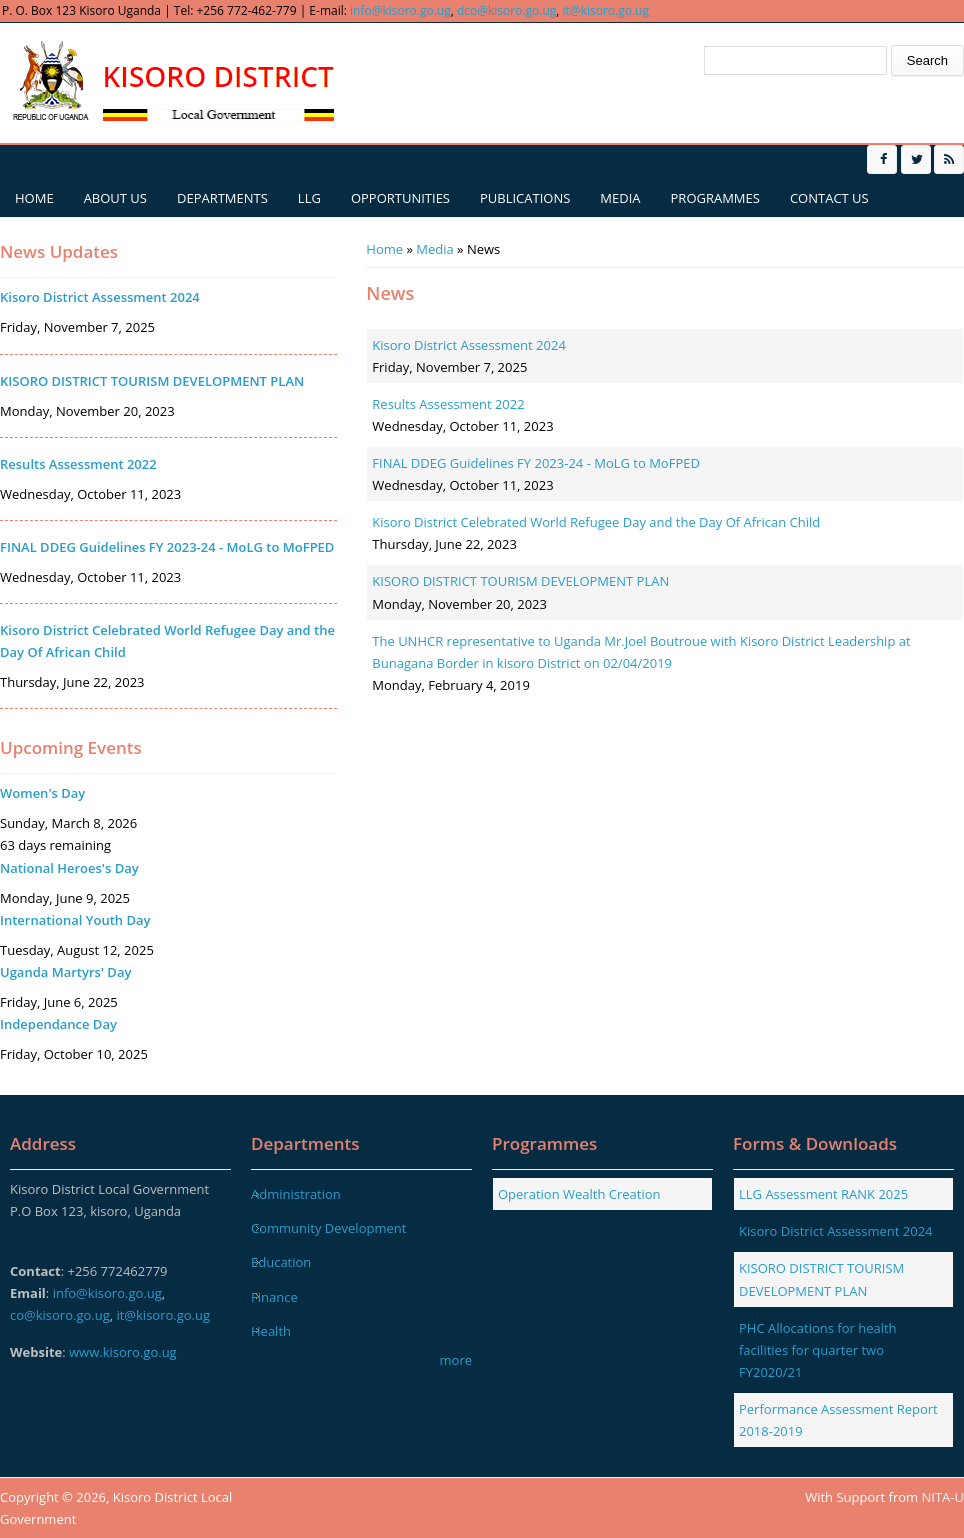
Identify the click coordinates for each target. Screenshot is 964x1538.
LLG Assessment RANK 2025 (823, 1194)
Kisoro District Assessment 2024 (469, 345)
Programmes (715, 198)
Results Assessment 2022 (448, 404)
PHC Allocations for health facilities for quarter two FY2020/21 (818, 1350)
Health (271, 1331)
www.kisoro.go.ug (123, 1352)
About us (115, 198)
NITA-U (943, 1497)
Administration (296, 1194)
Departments (222, 198)
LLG (309, 198)
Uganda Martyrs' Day (65, 972)
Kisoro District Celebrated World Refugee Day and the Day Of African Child (596, 522)
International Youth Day (75, 920)
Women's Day (42, 793)
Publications (525, 198)
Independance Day (58, 1024)
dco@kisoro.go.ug (506, 10)
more (456, 1360)
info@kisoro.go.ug (400, 10)
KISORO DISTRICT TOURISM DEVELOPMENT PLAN (520, 581)
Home (34, 198)
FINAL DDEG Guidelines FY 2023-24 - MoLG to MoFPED (536, 463)
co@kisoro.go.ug (60, 1315)
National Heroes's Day (69, 868)
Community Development (328, 1228)
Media (620, 198)
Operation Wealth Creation (579, 1194)
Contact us (829, 198)
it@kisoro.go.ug (606, 10)
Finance (274, 1297)
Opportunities (400, 198)
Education (281, 1262)
